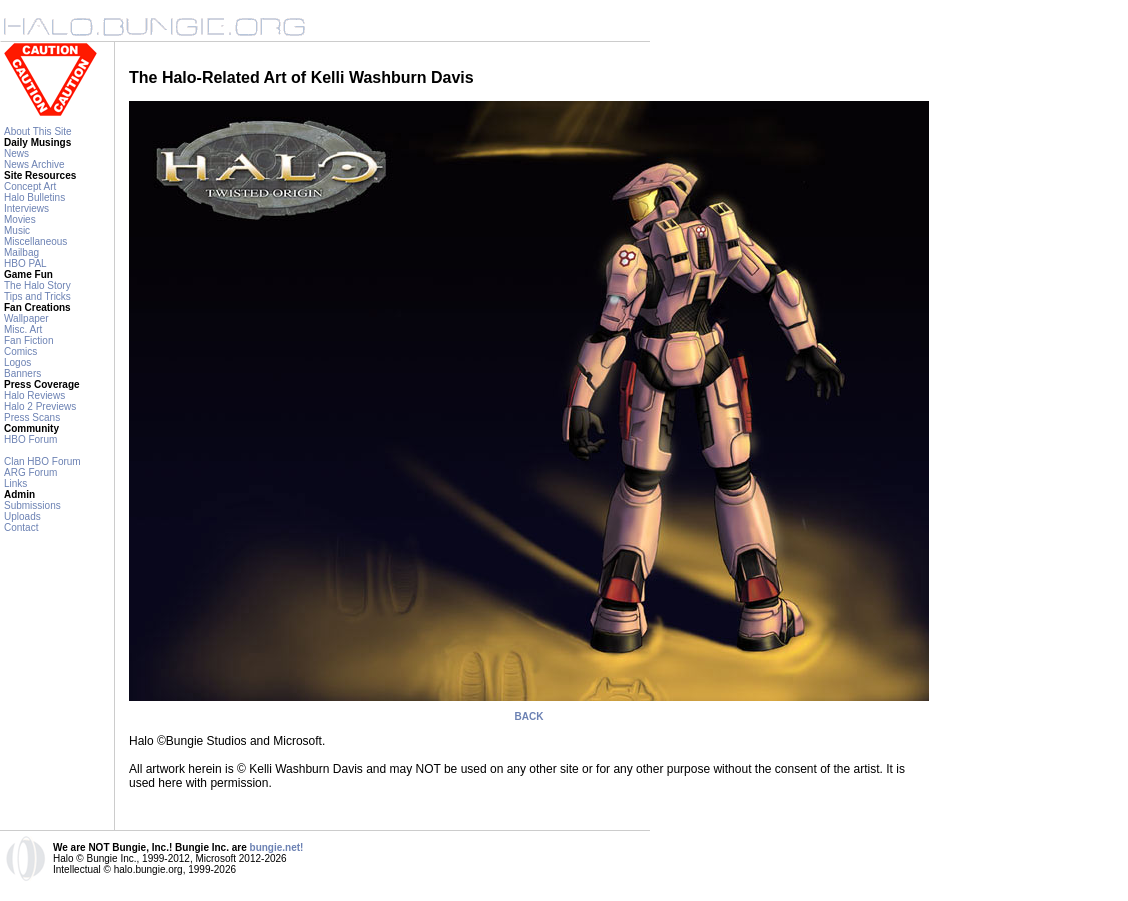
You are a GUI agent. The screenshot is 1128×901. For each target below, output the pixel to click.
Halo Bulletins (34, 197)
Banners (22, 373)
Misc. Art (23, 329)
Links (15, 483)
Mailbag (21, 252)
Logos (17, 362)
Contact (21, 527)
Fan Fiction (28, 340)
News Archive (34, 164)
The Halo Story (37, 285)
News (16, 153)
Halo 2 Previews (40, 406)
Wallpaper (26, 318)
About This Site (38, 131)
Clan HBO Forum (42, 461)
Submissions (32, 505)
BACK (529, 716)
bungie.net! (277, 847)
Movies (20, 219)
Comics (20, 351)
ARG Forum (30, 472)
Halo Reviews (34, 395)
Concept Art (30, 186)
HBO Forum (30, 439)
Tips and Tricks (37, 296)
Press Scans (32, 417)
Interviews (26, 208)
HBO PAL (25, 263)
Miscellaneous (35, 241)
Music (17, 230)
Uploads (22, 516)
